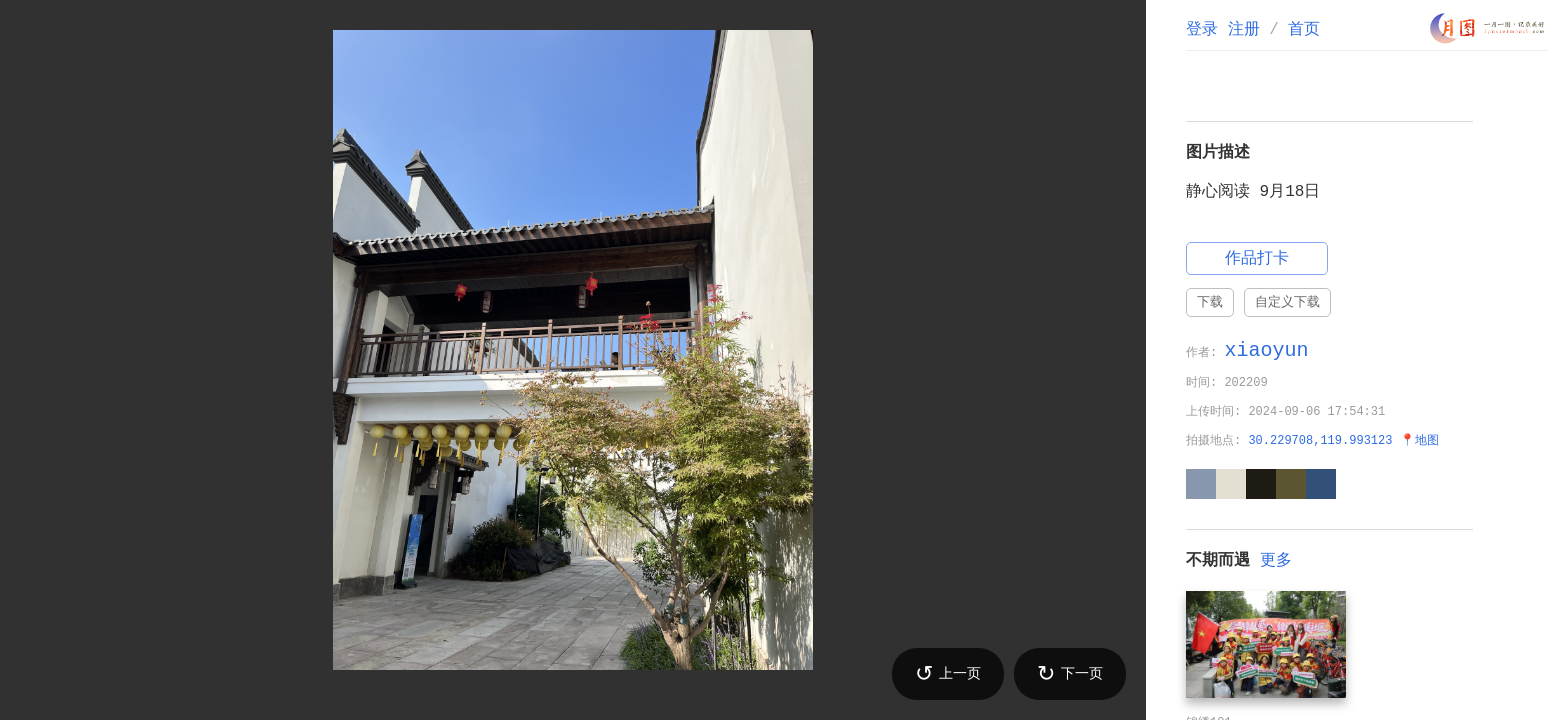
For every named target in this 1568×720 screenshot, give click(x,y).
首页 (1304, 30)
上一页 (948, 674)
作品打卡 (1257, 259)
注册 (1244, 30)
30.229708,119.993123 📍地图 (1343, 441)
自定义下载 (1287, 301)
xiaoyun (1266, 350)
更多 (1276, 561)
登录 (1202, 30)
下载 (1210, 301)
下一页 (1070, 674)
